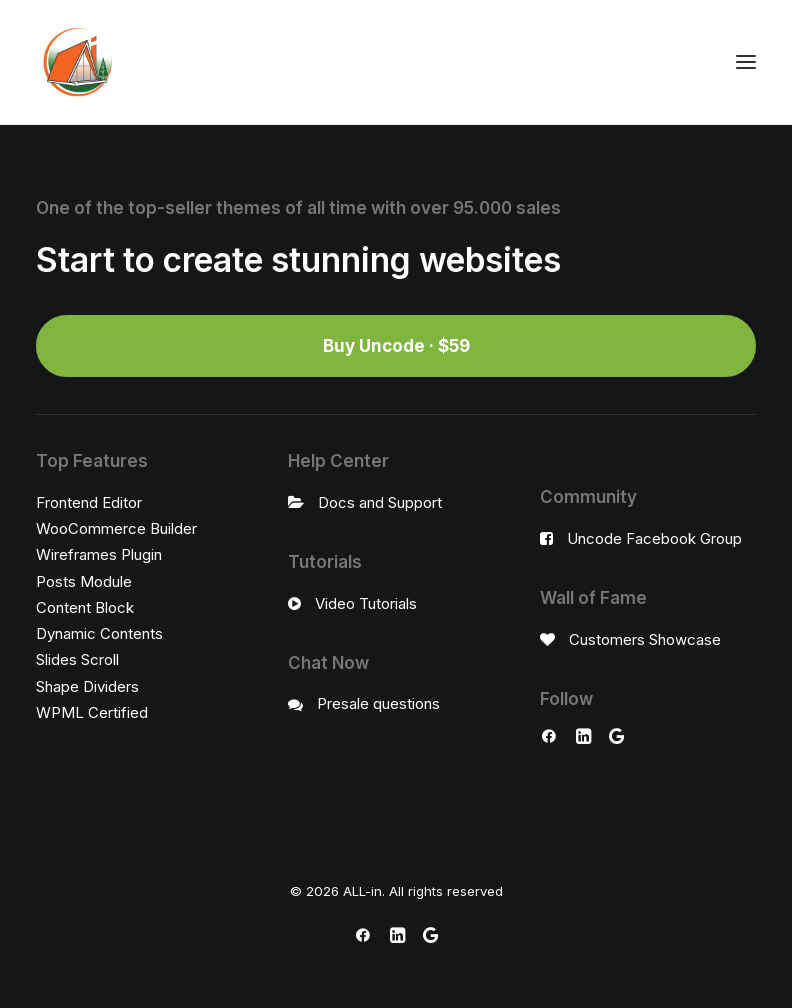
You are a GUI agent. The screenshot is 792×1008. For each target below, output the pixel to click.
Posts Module (84, 581)
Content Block (85, 607)
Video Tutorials (366, 603)
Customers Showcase (645, 639)
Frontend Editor (89, 502)
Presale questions (378, 703)
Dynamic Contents (99, 633)
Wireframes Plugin (99, 554)
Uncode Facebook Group (654, 538)
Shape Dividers (87, 686)
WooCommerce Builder (116, 528)
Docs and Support (380, 502)
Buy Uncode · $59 (396, 346)
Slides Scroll (77, 659)
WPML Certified (92, 712)
